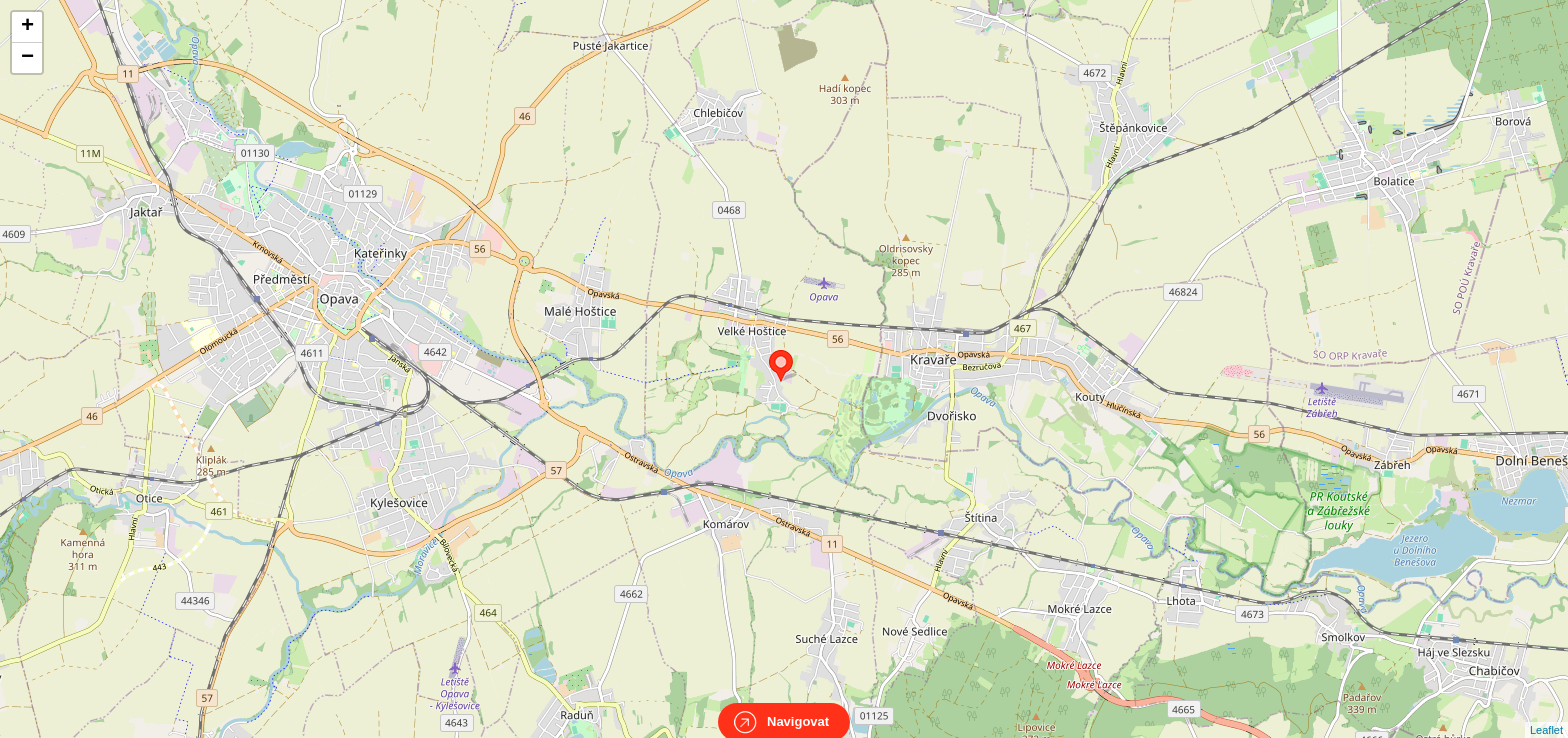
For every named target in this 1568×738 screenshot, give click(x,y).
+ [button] (27, 27)
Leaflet (1546, 712)
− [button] (27, 58)
